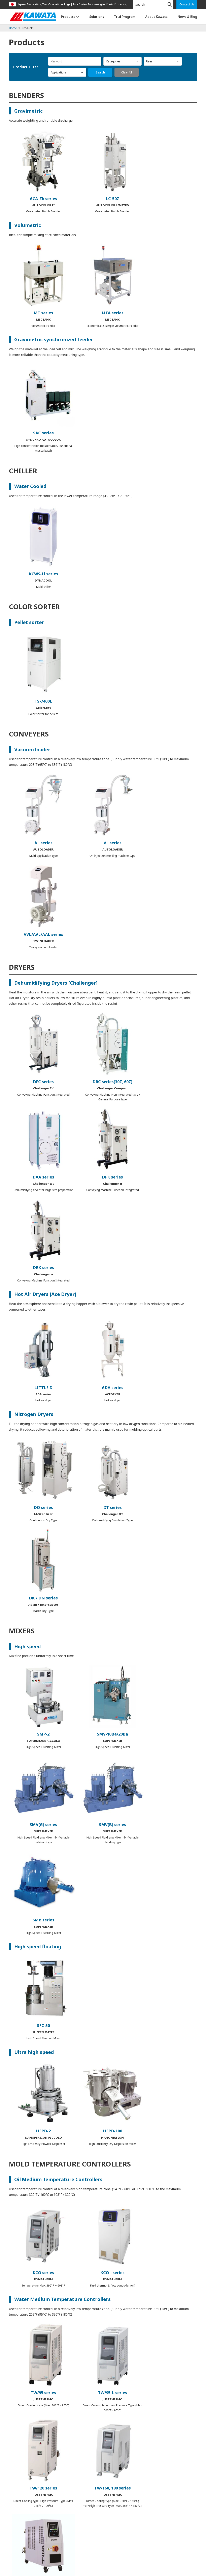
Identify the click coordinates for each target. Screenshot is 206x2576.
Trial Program (124, 16)
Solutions (96, 16)
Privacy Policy (19, 2570)
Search (100, 72)
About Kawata (156, 16)
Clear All (126, 72)
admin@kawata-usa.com (63, 2551)
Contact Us (186, 4)
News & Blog (187, 16)
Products (68, 16)
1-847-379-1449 (25, 2551)
